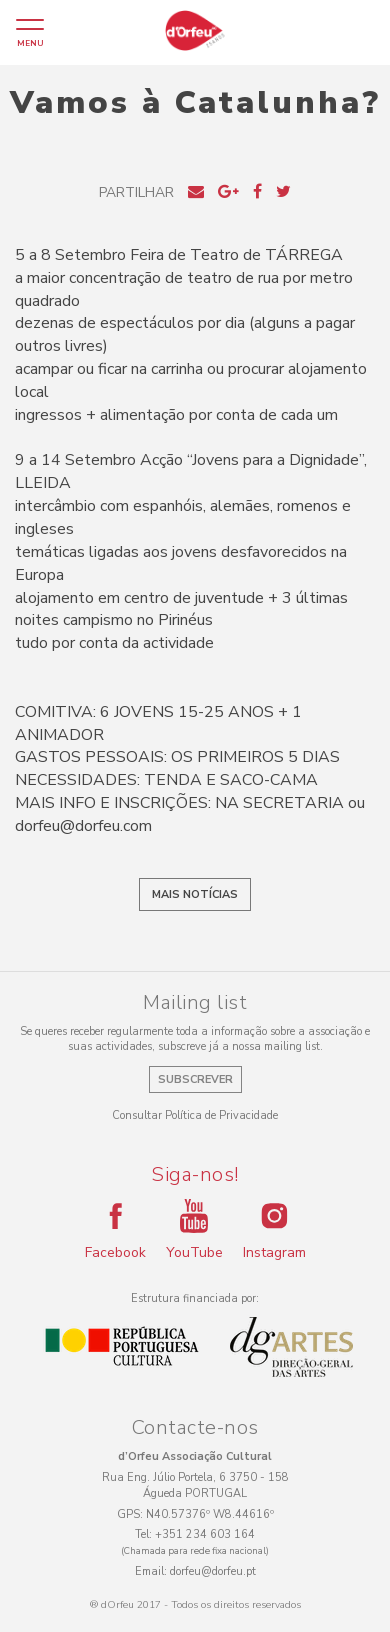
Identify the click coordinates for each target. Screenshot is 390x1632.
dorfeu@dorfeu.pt (213, 1571)
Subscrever (195, 1079)
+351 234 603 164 (205, 1534)
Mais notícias (195, 894)
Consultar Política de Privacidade (195, 1115)
